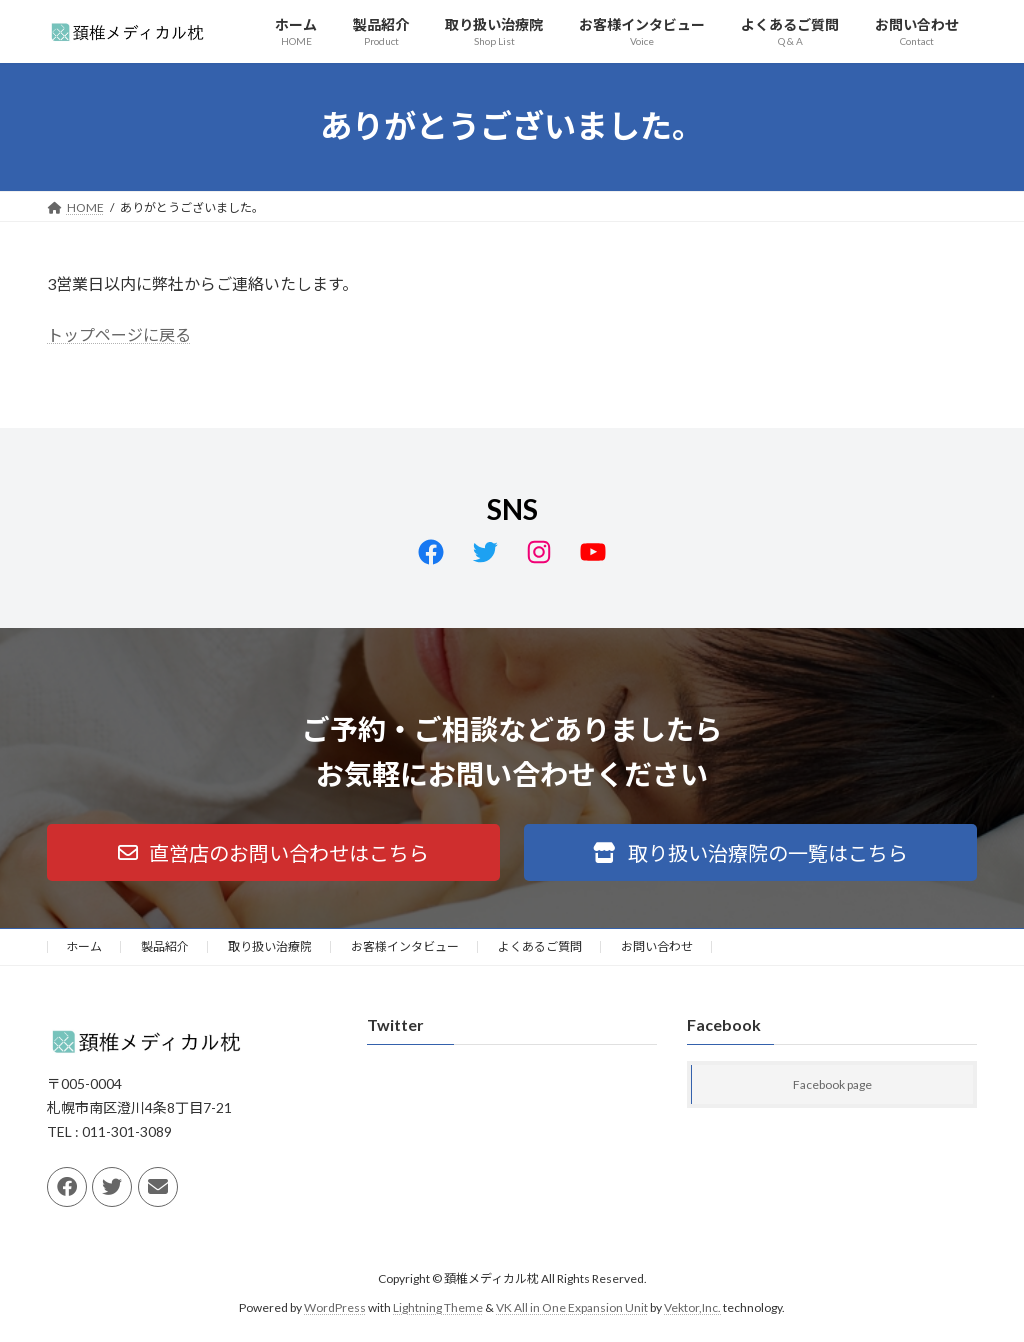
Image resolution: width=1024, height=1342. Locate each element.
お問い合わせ (657, 946)
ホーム (84, 946)
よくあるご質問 (540, 946)
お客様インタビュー (405, 946)
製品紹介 (165, 946)
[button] (273, 852)
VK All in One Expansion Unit (572, 1307)
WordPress (335, 1307)
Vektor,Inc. (692, 1307)
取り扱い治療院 (270, 946)
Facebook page (832, 1085)
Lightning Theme (438, 1307)
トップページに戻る (119, 334)
